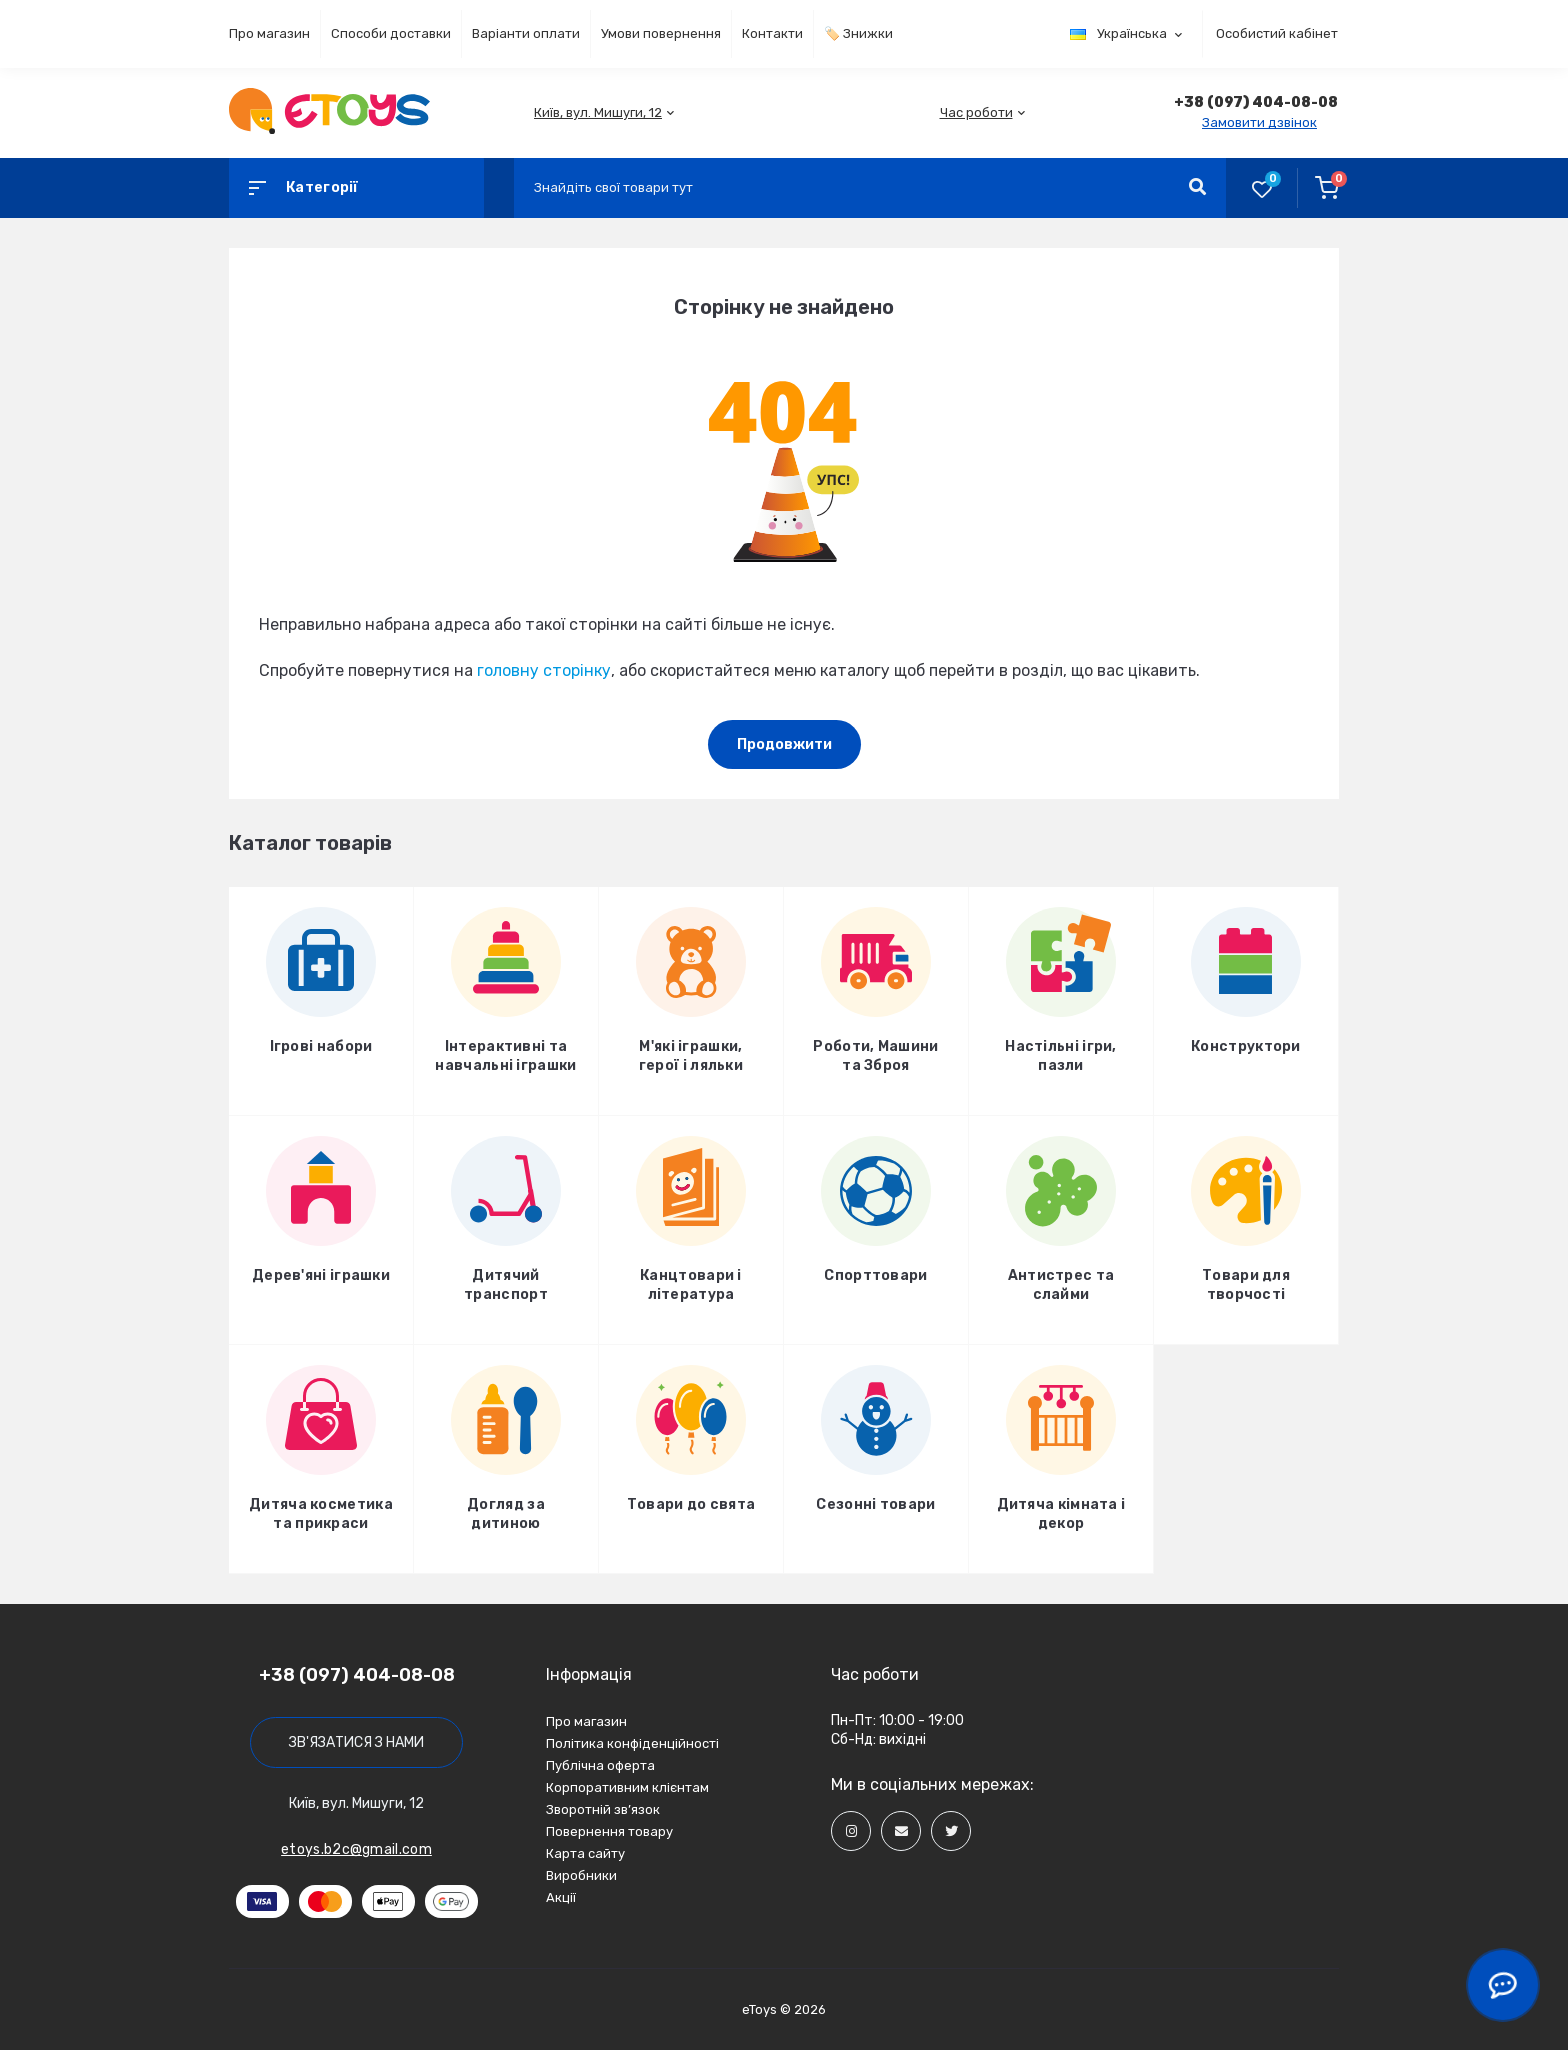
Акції (561, 1897)
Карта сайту (585, 1853)
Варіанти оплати (526, 33)
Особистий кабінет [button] (1277, 33)
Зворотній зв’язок (603, 1809)
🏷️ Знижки (858, 33)
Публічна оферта (600, 1765)
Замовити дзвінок (1259, 122)
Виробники (581, 1875)
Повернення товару (609, 1831)
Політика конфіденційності (632, 1743)
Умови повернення (661, 33)
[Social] (851, 1831)
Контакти (772, 33)
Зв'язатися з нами (356, 1742)
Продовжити (784, 744)
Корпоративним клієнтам (627, 1787)
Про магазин (269, 33)
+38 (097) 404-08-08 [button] (357, 1675)
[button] (598, 112)
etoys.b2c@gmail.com (356, 1849)
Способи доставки (391, 33)
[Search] (1197, 188)
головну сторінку (544, 670)
